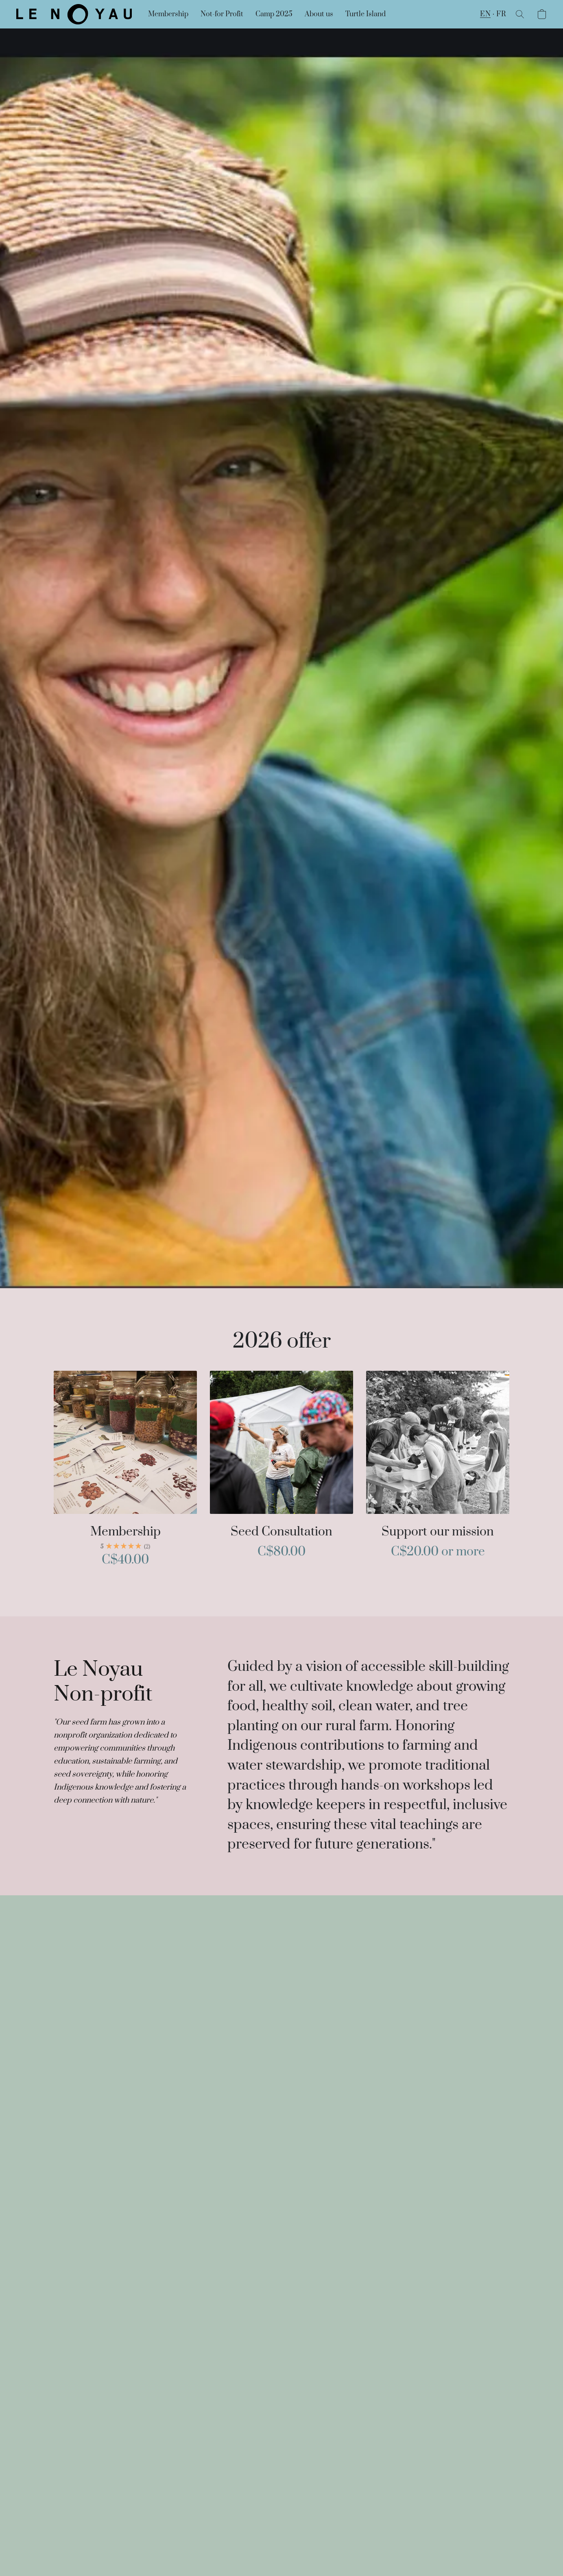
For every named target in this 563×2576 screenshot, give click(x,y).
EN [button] (485, 14)
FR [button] (501, 14)
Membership (168, 14)
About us (319, 14)
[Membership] (125, 1473)
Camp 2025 (273, 14)
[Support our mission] (437, 1473)
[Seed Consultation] (281, 1473)
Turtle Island (365, 14)
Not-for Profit (222, 14)
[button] (74, 14)
